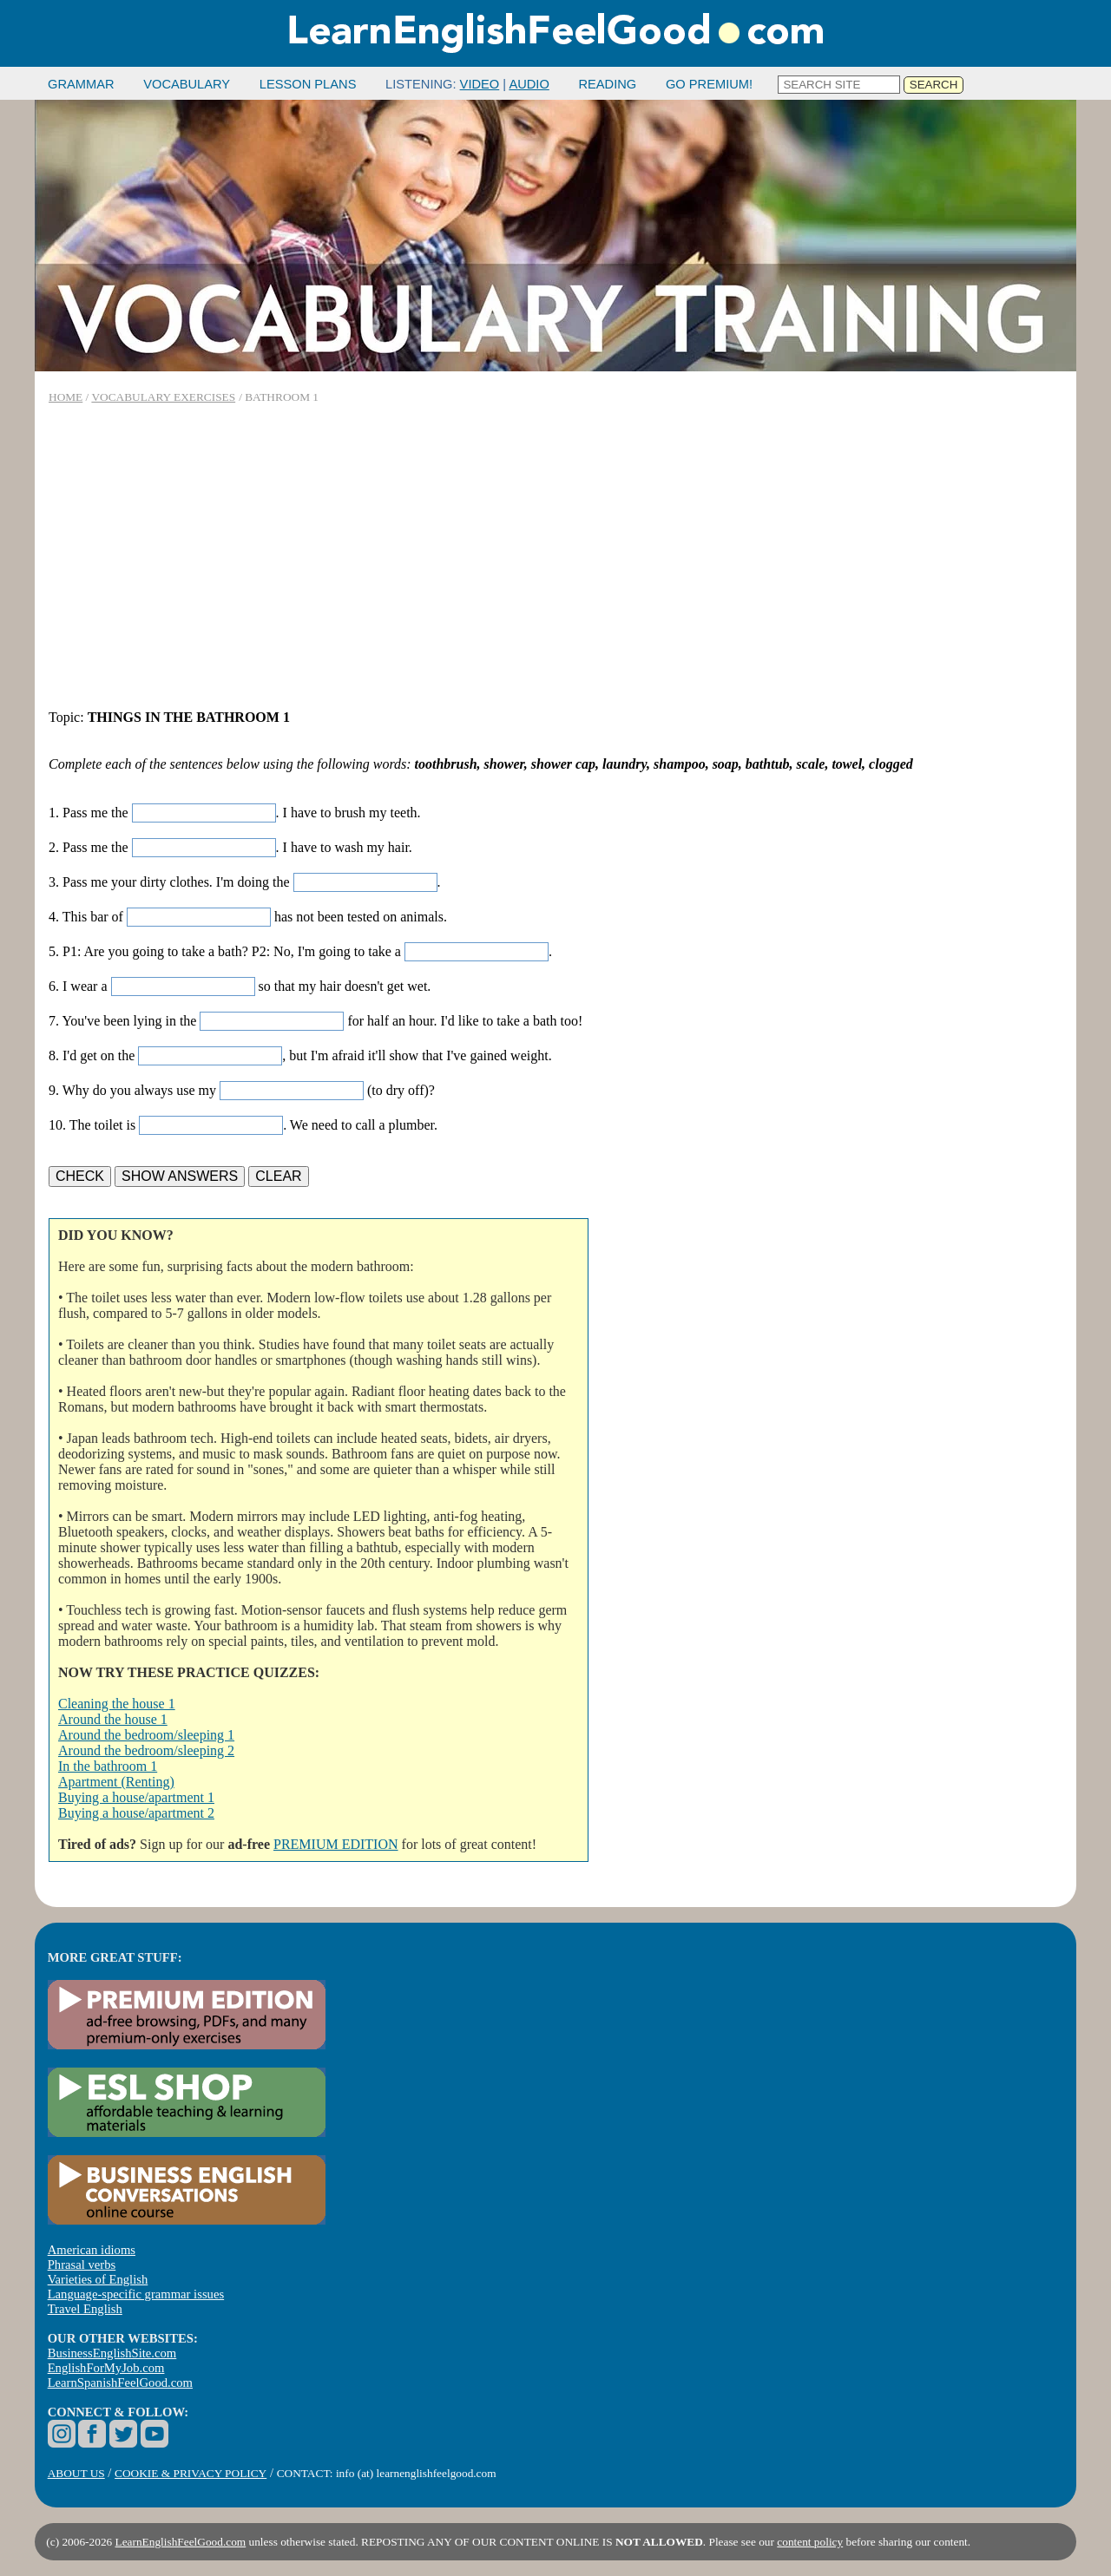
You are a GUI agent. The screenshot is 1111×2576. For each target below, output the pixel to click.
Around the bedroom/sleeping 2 (146, 1750)
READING (607, 84)
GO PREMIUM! (709, 84)
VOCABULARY (186, 84)
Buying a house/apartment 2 (136, 1813)
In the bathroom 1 (107, 1766)
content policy (810, 2541)
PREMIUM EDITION (335, 1844)
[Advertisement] (555, 557)
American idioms (91, 2250)
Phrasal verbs (82, 2264)
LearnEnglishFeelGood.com (181, 2541)
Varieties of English (98, 2279)
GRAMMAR (81, 84)
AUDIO (529, 84)
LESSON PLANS (308, 84)
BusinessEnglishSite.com (112, 2353)
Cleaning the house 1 (116, 1703)
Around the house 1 (113, 1719)
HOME (65, 396)
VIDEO (480, 84)
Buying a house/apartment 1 (136, 1797)
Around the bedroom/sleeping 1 (146, 1734)
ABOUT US (76, 2473)
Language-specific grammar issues (136, 2294)
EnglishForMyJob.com (106, 2368)
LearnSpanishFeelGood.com (120, 2382)
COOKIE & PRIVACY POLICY (190, 2473)
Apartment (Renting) (116, 1781)
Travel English (85, 2309)
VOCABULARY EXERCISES (163, 396)
